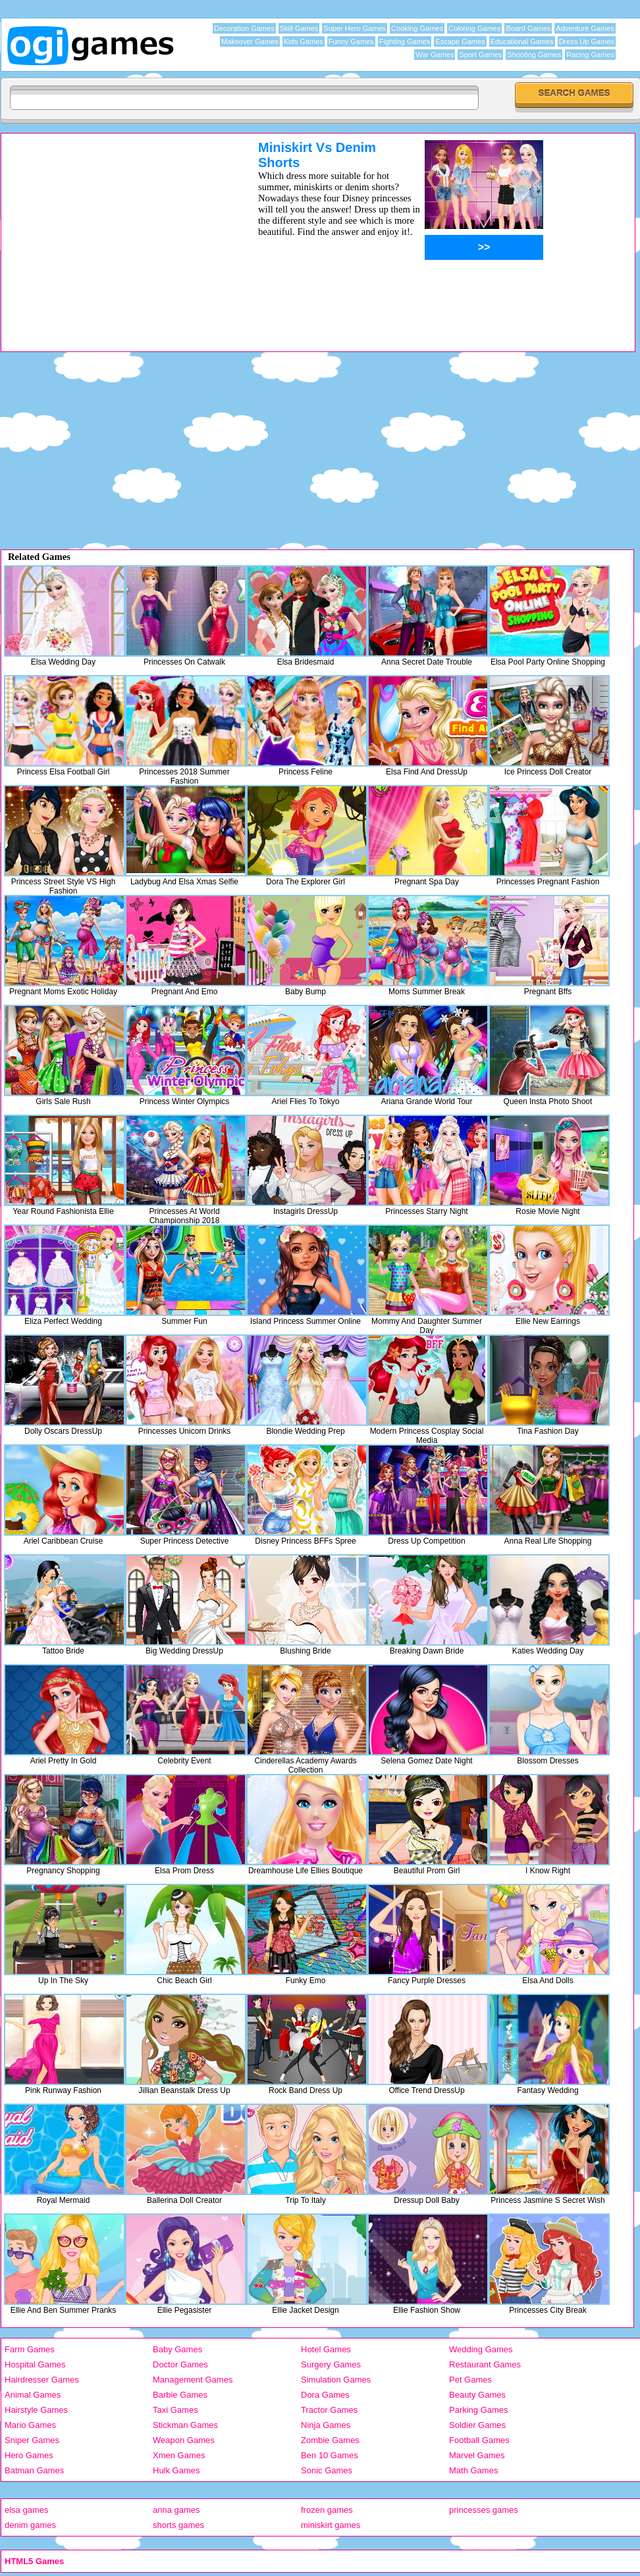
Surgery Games (331, 2364)
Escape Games (460, 41)
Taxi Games (175, 2410)
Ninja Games (325, 2425)
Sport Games (480, 55)
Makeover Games (250, 41)
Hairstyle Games (36, 2410)
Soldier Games (477, 2425)
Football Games (479, 2440)
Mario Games (30, 2425)
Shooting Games (534, 55)
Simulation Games (336, 2380)
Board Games (528, 28)
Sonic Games (326, 2470)
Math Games (473, 2470)
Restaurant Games (485, 2364)
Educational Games (522, 41)
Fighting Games (405, 41)
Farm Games (30, 2349)
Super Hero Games (354, 28)
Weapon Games (184, 2440)
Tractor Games (329, 2410)
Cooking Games (417, 28)
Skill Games (299, 28)
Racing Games (590, 55)
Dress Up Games (586, 41)
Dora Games (325, 2395)
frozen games (327, 2510)
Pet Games (470, 2380)
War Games (434, 55)
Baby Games (177, 2349)
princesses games (483, 2510)
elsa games (26, 2510)
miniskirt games (330, 2525)
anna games (176, 2510)
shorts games (178, 2525)
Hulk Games (176, 2470)
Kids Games (303, 41)
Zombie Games (330, 2440)
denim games (30, 2525)
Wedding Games (481, 2349)
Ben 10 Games (329, 2455)
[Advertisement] (112, 232)
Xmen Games (179, 2455)
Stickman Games (185, 2425)
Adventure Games (585, 28)
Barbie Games (180, 2395)
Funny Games (351, 41)
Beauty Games (477, 2395)
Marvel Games (477, 2455)
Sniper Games (32, 2440)
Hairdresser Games (42, 2380)
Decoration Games (244, 28)
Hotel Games (326, 2349)
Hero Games (29, 2455)
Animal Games (33, 2395)
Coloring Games (474, 28)
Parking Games (478, 2410)
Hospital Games (35, 2364)
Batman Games (34, 2470)
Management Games (192, 2380)
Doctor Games (180, 2364)
